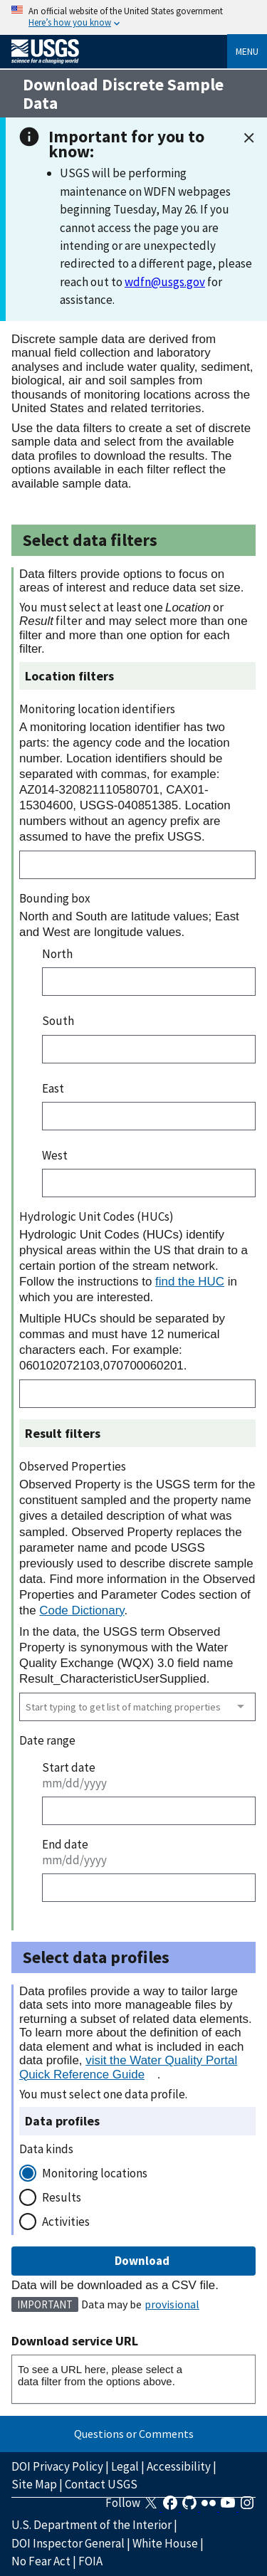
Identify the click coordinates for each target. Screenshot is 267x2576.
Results (61, 2197)
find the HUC (189, 1281)
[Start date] (149, 1811)
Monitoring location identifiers (97, 709)
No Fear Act (40, 2561)
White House (165, 2543)
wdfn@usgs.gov (165, 282)
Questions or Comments (134, 2434)
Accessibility (179, 2466)
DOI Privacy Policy (57, 2466)
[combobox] (137, 1707)
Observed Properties (72, 1466)
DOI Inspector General (68, 2543)
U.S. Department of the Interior (91, 2525)
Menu (247, 51)
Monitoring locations (94, 2173)
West (55, 1155)
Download (134, 2261)
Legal (125, 2466)
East (53, 1088)
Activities (66, 2221)
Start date (68, 1767)
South (58, 1021)
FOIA (90, 2561)
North (57, 954)
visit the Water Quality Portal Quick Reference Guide (128, 2067)
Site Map (34, 2484)
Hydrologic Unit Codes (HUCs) (96, 1216)
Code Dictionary (81, 1610)
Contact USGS (101, 2484)
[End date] (149, 1887)
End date (65, 1844)
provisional (172, 2304)
